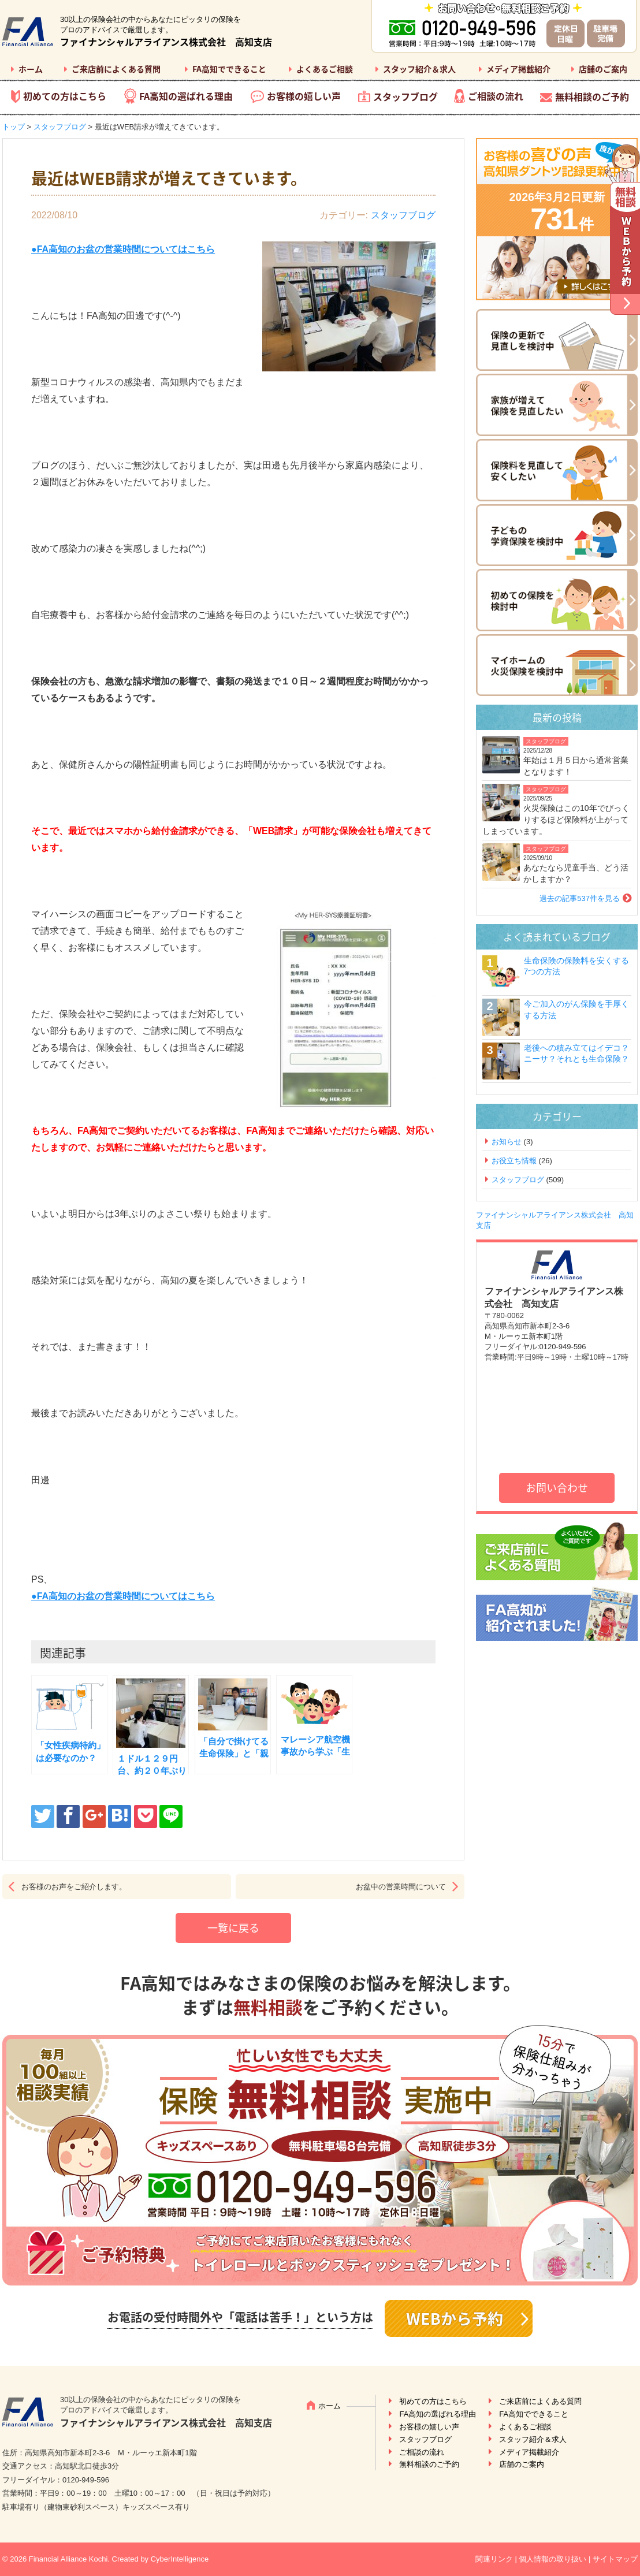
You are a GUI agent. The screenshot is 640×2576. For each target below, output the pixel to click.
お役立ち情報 (514, 1160)
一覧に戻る (233, 1927)
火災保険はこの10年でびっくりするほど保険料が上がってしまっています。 (556, 819)
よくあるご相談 (324, 69)
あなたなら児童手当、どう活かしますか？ (575, 873)
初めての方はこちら (64, 96)
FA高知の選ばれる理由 (186, 96)
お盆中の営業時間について (401, 1886)
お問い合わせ (557, 1487)
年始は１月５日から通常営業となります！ (575, 765)
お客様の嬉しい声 (304, 96)
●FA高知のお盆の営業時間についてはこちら (123, 1596)
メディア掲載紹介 (518, 69)
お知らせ (507, 1141)
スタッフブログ (405, 96)
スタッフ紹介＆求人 (419, 69)
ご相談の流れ (495, 96)
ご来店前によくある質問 (116, 69)
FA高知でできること (229, 69)
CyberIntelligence (180, 2559)
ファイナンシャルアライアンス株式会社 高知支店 (166, 42)
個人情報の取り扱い (552, 2559)
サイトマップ (615, 2559)
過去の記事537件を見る (579, 898)
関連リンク (494, 2559)
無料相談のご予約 (592, 96)
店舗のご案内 (603, 69)
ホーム (30, 69)
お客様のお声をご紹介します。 (73, 1886)
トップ (13, 126)
